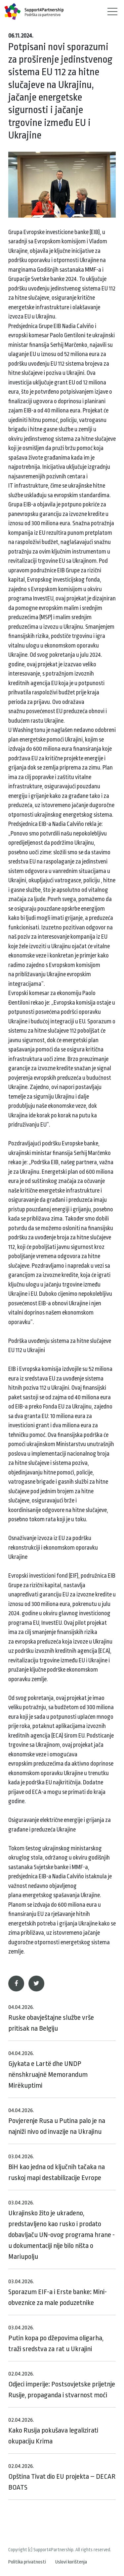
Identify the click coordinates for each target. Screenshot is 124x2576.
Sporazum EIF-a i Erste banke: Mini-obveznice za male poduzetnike (57, 2292)
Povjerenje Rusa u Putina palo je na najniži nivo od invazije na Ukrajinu (56, 2121)
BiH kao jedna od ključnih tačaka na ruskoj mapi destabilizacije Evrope (56, 2167)
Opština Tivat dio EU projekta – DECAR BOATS (61, 2477)
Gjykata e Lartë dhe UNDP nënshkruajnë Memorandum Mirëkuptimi (48, 2069)
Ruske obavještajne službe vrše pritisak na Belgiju (51, 2018)
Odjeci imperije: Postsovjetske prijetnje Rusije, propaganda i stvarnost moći (61, 2385)
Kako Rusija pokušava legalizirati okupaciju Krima (53, 2431)
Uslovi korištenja (71, 2562)
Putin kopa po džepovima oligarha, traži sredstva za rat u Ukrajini (55, 2338)
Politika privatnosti (27, 2562)
